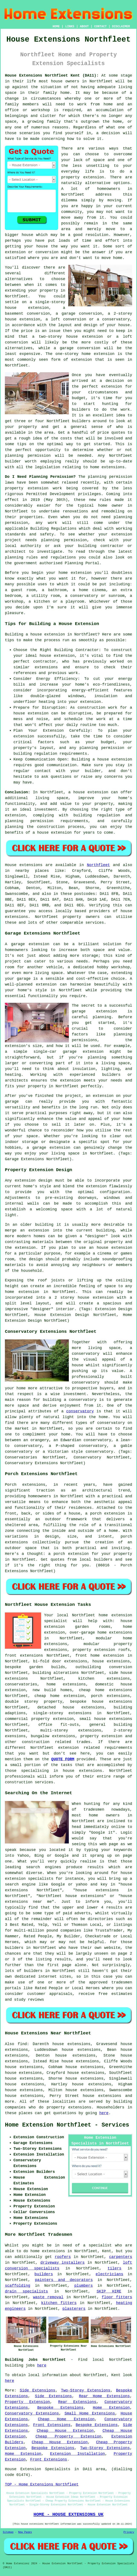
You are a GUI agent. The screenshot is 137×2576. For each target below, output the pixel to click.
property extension (82, 177)
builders (81, 421)
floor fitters (117, 2297)
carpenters (120, 2257)
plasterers (73, 2309)
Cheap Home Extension (66, 2419)
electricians (109, 2274)
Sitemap (8, 2532)
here (103, 2113)
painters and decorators (64, 2280)
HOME (56, 26)
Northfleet (98, 865)
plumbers (83, 2286)
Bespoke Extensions (60, 2408)
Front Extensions (52, 2425)
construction (36, 1742)
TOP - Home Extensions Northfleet (42, 2484)
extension (104, 354)
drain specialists (26, 2291)
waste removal (48, 2297)
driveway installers (62, 2263)
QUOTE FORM (62, 1759)
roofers (63, 2257)
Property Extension (27, 2402)
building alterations (56, 1673)
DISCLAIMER (121, 26)
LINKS (69, 26)
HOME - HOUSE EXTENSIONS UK (68, 2514)
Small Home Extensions (90, 2413)
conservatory (80, 1411)
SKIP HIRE (109, 2291)
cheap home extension (59, 1696)
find (22, 2044)
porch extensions (110, 1696)
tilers (114, 2268)
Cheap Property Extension (68, 2436)
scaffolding (17, 2286)
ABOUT (84, 26)
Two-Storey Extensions (85, 2390)
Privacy (129, 2532)
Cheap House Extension (65, 2431)
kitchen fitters (58, 2303)
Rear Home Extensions (104, 2396)
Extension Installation (77, 2454)
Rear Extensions (77, 2402)
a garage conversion (77, 348)
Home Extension (111, 2408)
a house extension (52, 832)
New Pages (25, 2532)
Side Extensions (37, 2390)
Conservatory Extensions (32, 2413)
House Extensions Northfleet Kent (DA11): (52, 75)
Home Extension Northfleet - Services (67, 2125)
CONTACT (100, 26)
